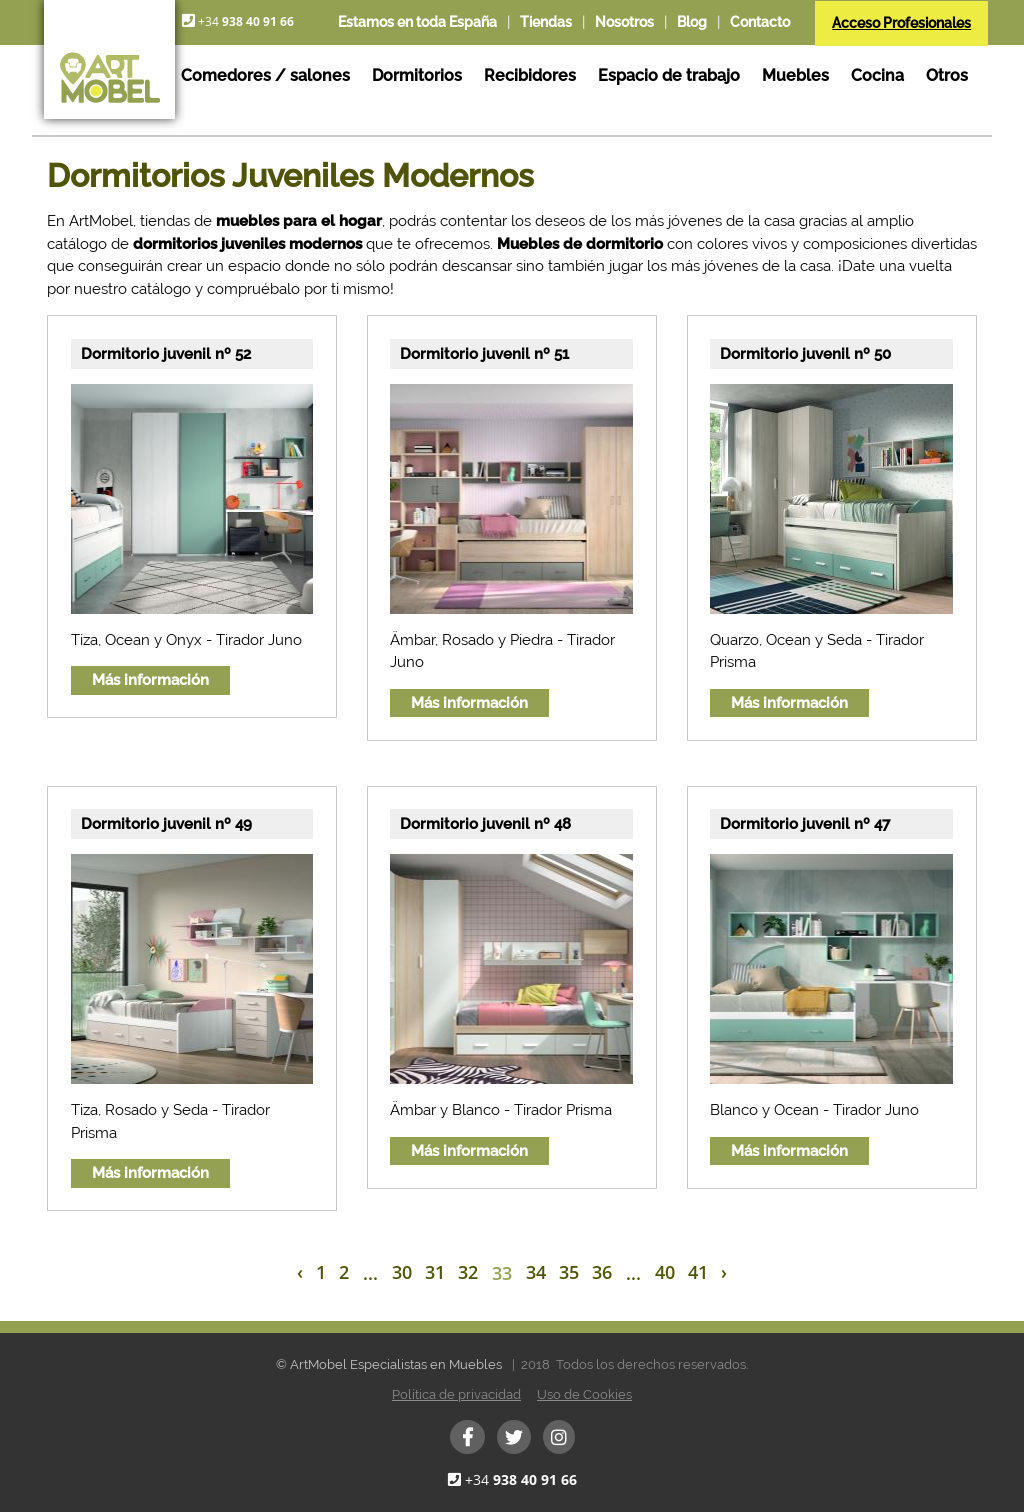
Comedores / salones (265, 75)
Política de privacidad (456, 1394)
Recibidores (530, 75)
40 (665, 1272)
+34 (521, 1479)
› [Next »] (724, 1272)
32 (468, 1272)
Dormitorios (417, 75)
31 (435, 1272)
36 (602, 1272)
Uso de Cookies (584, 1394)
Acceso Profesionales (901, 23)
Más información (150, 680)
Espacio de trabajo (669, 75)
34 (536, 1272)
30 (402, 1272)
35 (569, 1272)
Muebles (795, 75)
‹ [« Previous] (300, 1272)
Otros (947, 75)
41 (698, 1272)
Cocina (877, 75)
